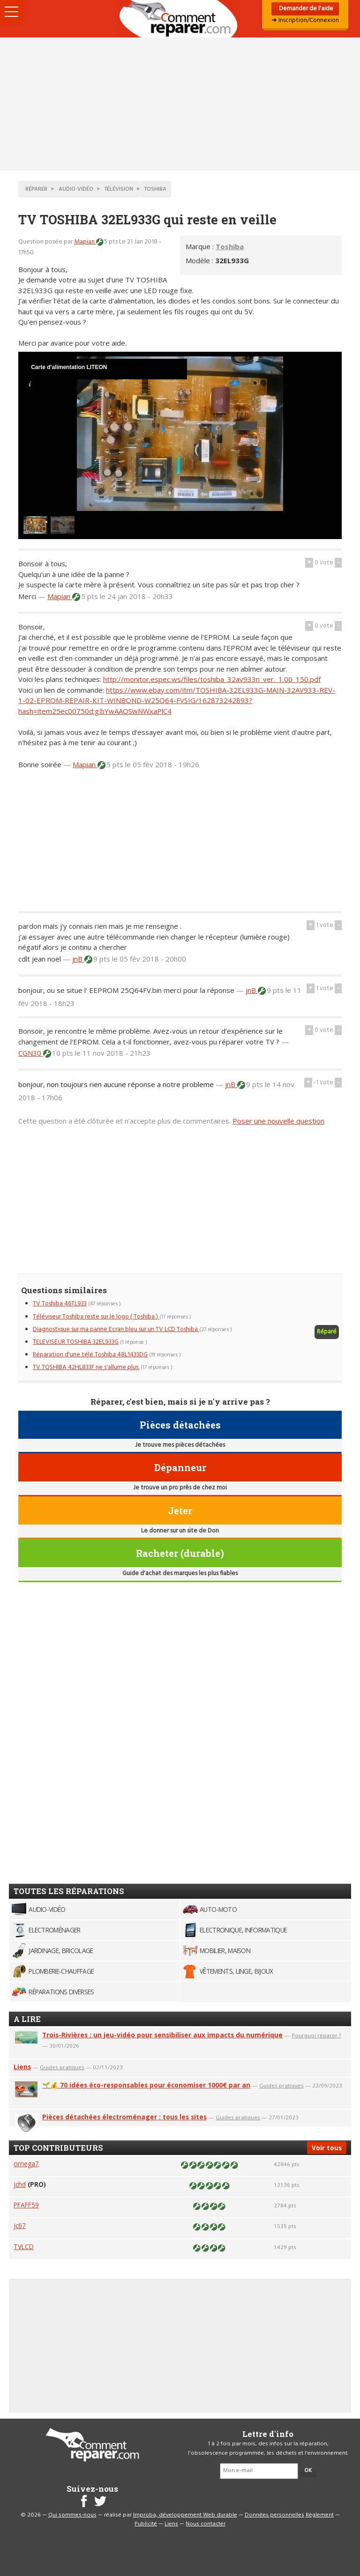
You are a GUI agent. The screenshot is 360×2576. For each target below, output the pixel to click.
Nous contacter (205, 2524)
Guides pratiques (62, 2067)
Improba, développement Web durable (185, 2515)
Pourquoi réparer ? (316, 2035)
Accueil (180, 18)
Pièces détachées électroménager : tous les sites (124, 2116)
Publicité (146, 2524)
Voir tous (327, 2147)
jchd (20, 2184)
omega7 (26, 2163)
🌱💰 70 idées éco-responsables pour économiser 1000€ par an (146, 2084)
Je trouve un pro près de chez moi (180, 1488)
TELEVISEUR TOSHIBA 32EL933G (76, 1342)
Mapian (85, 242)
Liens (22, 2066)
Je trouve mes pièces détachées (180, 1445)
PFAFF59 (26, 2204)
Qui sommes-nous (72, 2515)
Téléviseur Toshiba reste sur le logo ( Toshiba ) (96, 1317)
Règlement (320, 2515)
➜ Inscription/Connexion (305, 20)
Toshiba (230, 246)
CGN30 (30, 1053)
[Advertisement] (180, 104)
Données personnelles (274, 2515)
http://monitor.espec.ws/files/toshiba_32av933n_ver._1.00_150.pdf (212, 679)
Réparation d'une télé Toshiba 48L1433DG (90, 1355)
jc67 (20, 2225)
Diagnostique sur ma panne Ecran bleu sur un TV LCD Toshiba (116, 1329)
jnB (78, 958)
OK (308, 2470)
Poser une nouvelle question (278, 1120)
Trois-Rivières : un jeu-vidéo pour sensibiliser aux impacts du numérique (162, 2034)
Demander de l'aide (305, 9)
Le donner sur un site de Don (180, 1531)
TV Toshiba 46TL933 (60, 1304)
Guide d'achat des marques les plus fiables (180, 1573)
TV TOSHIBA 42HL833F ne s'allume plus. (86, 1367)
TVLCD (24, 2246)
